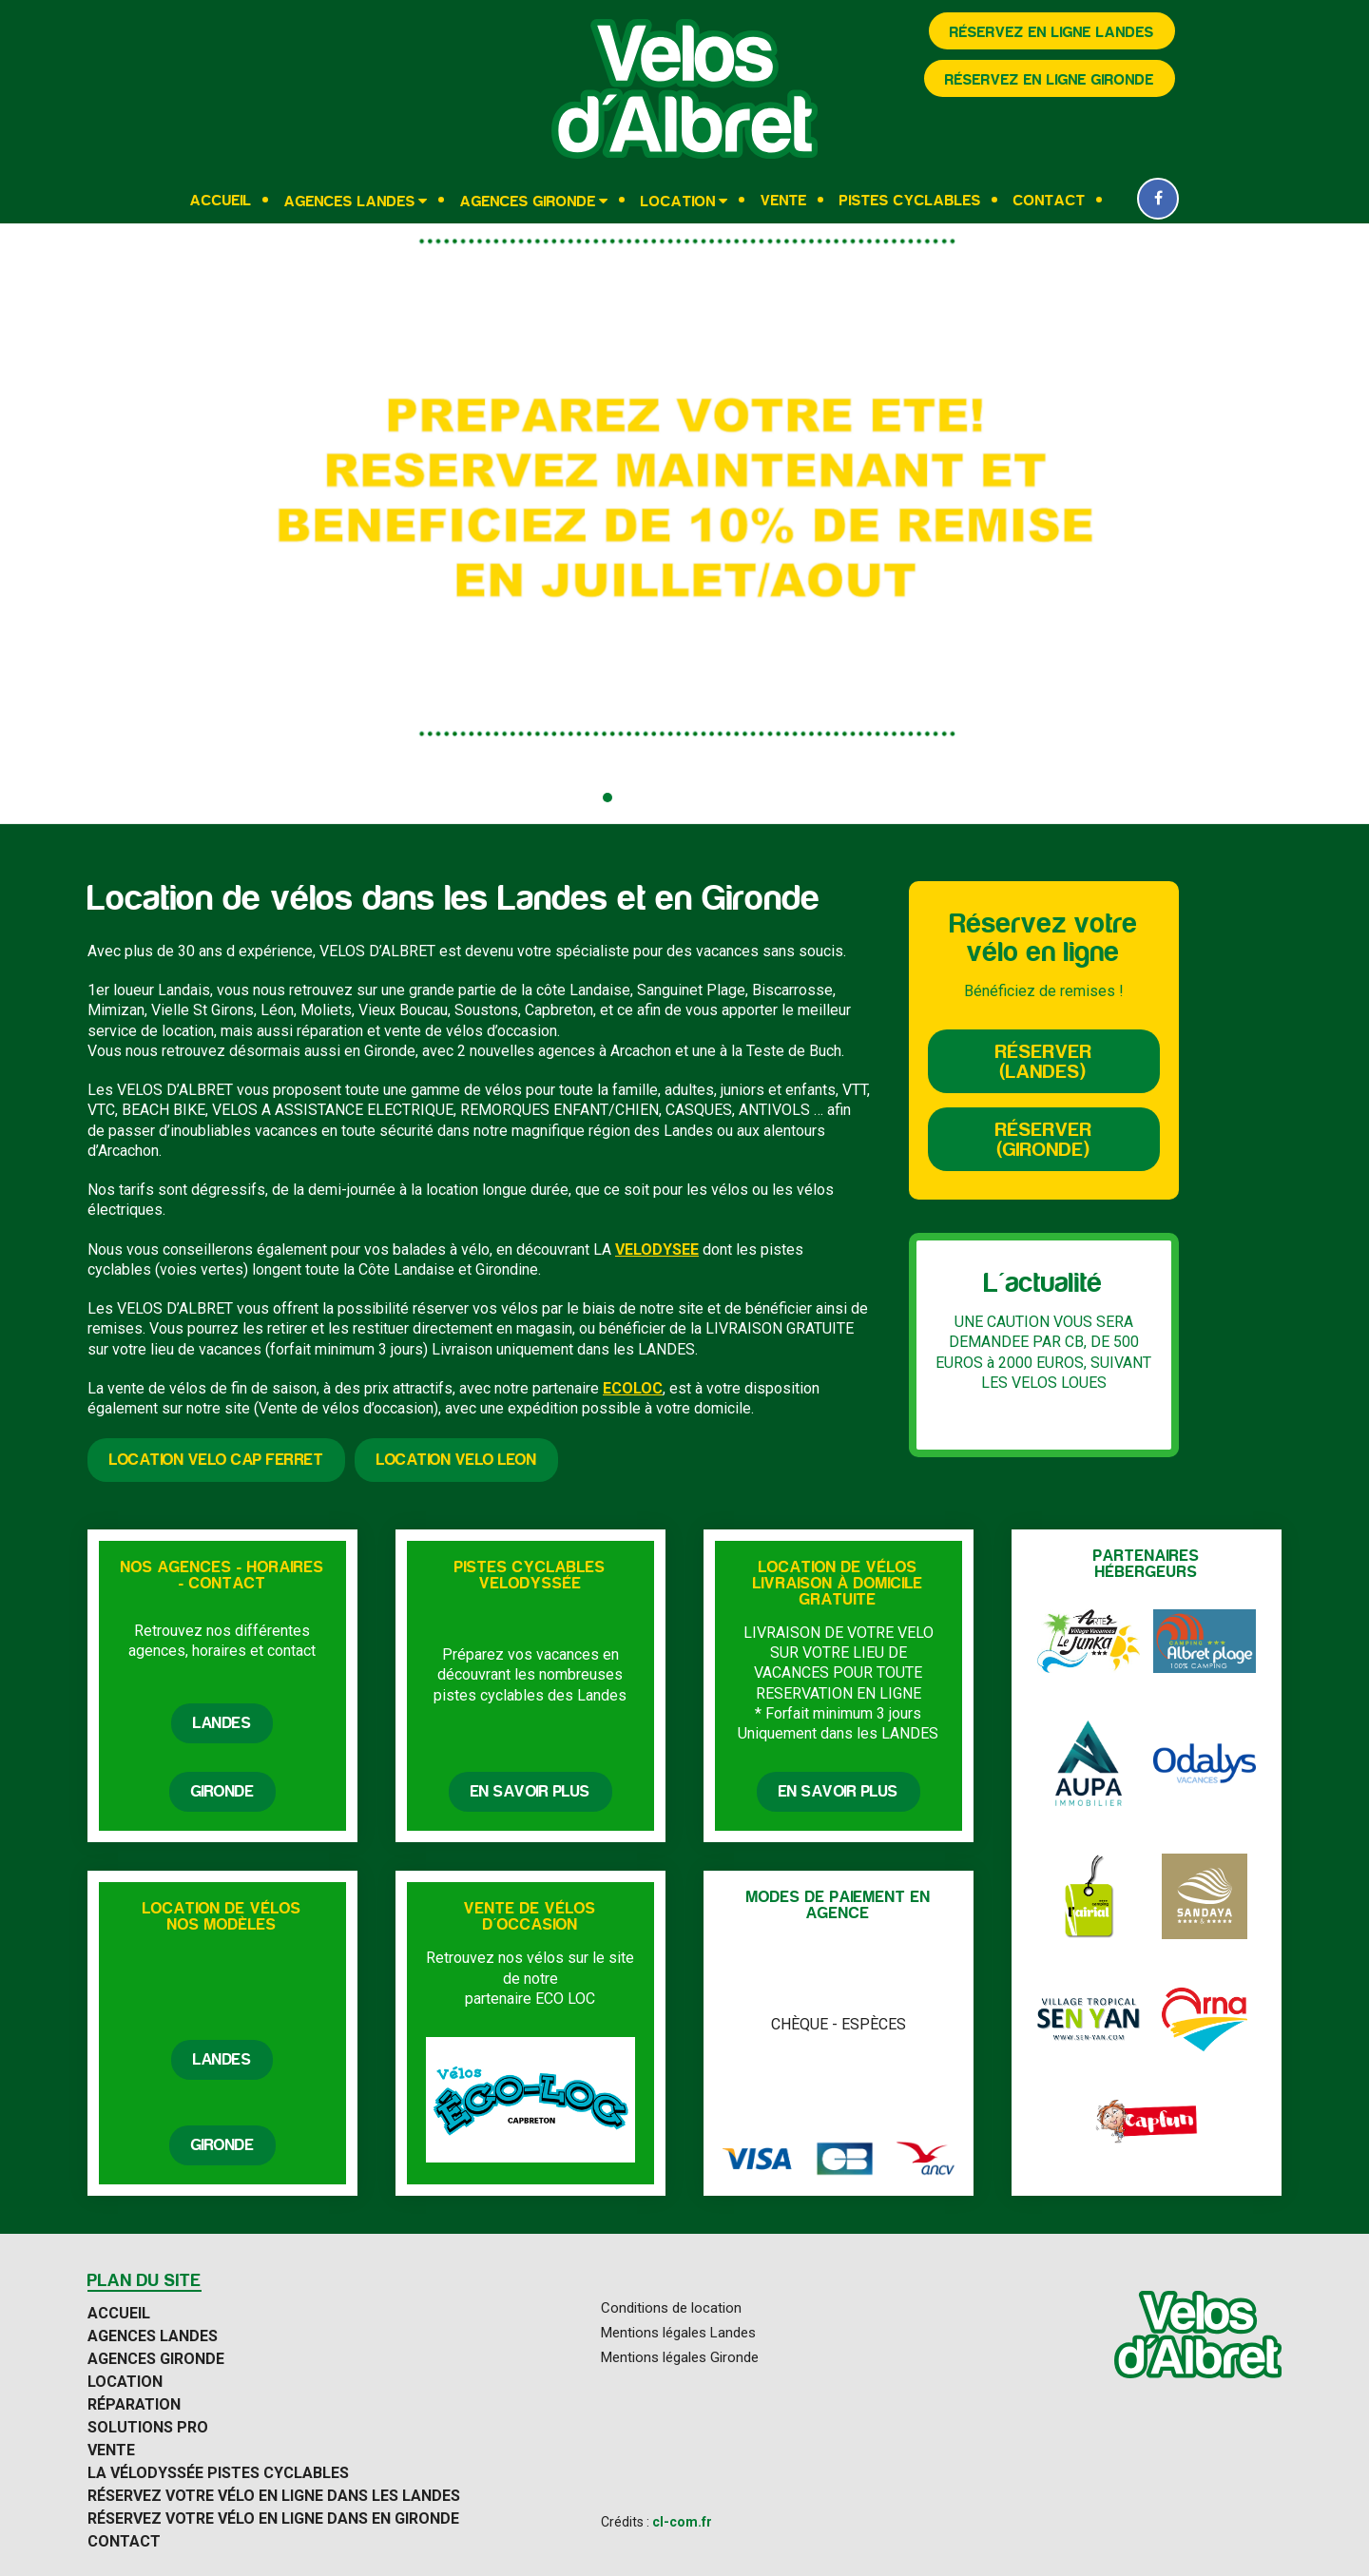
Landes (222, 1723)
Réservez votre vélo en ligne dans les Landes (273, 2496)
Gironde (223, 1791)
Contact (1049, 200)
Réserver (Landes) (1043, 1062)
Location (678, 201)
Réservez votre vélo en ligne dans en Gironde (273, 2519)
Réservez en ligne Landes (1052, 32)
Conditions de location (671, 2308)
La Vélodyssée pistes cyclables (218, 2473)
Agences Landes (349, 201)
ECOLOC (633, 1388)
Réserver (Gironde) (1043, 1140)
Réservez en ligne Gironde (1049, 79)
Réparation (134, 2405)
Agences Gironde (528, 201)
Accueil (221, 200)
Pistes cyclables (910, 200)
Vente (784, 200)
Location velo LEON (456, 1460)
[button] (607, 797)
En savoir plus (530, 1791)
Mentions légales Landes (678, 2333)
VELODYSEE (657, 1249)
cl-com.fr (682, 2521)
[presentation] (33, 523)
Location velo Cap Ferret (216, 1460)
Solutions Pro (147, 2427)
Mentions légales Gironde (680, 2358)
